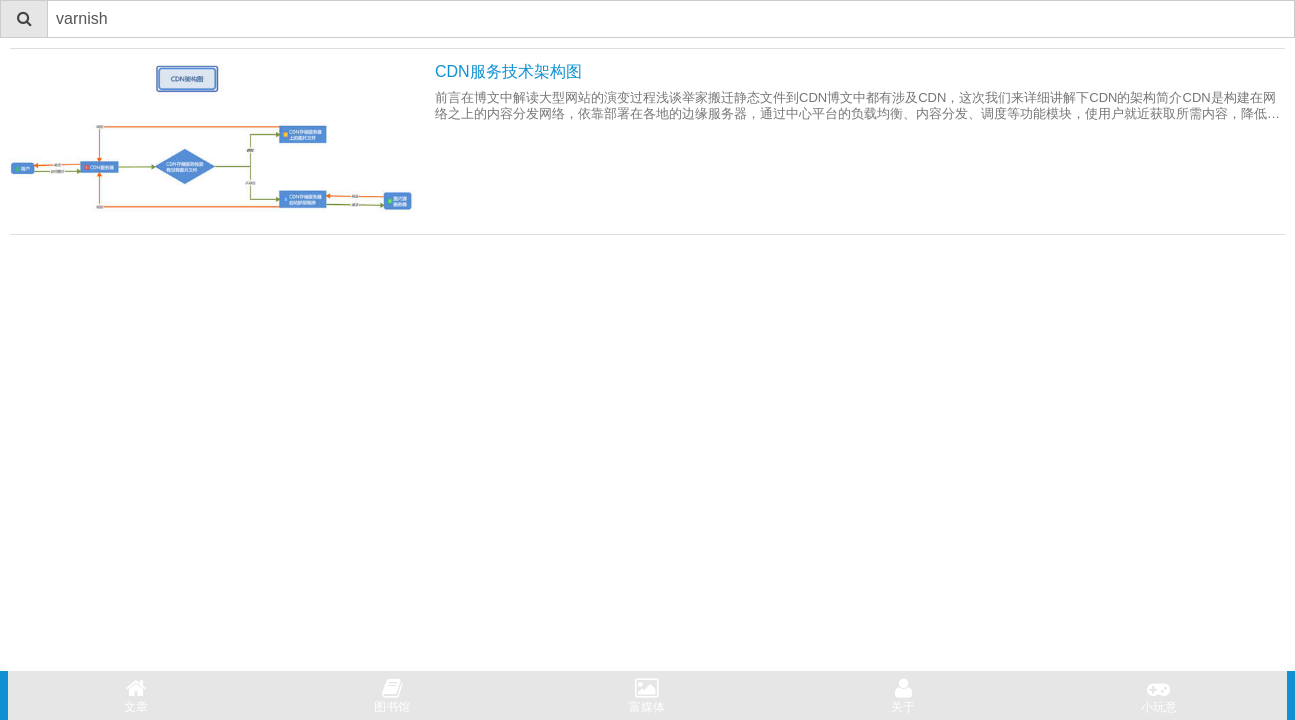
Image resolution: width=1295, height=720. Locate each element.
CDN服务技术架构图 (508, 71)
